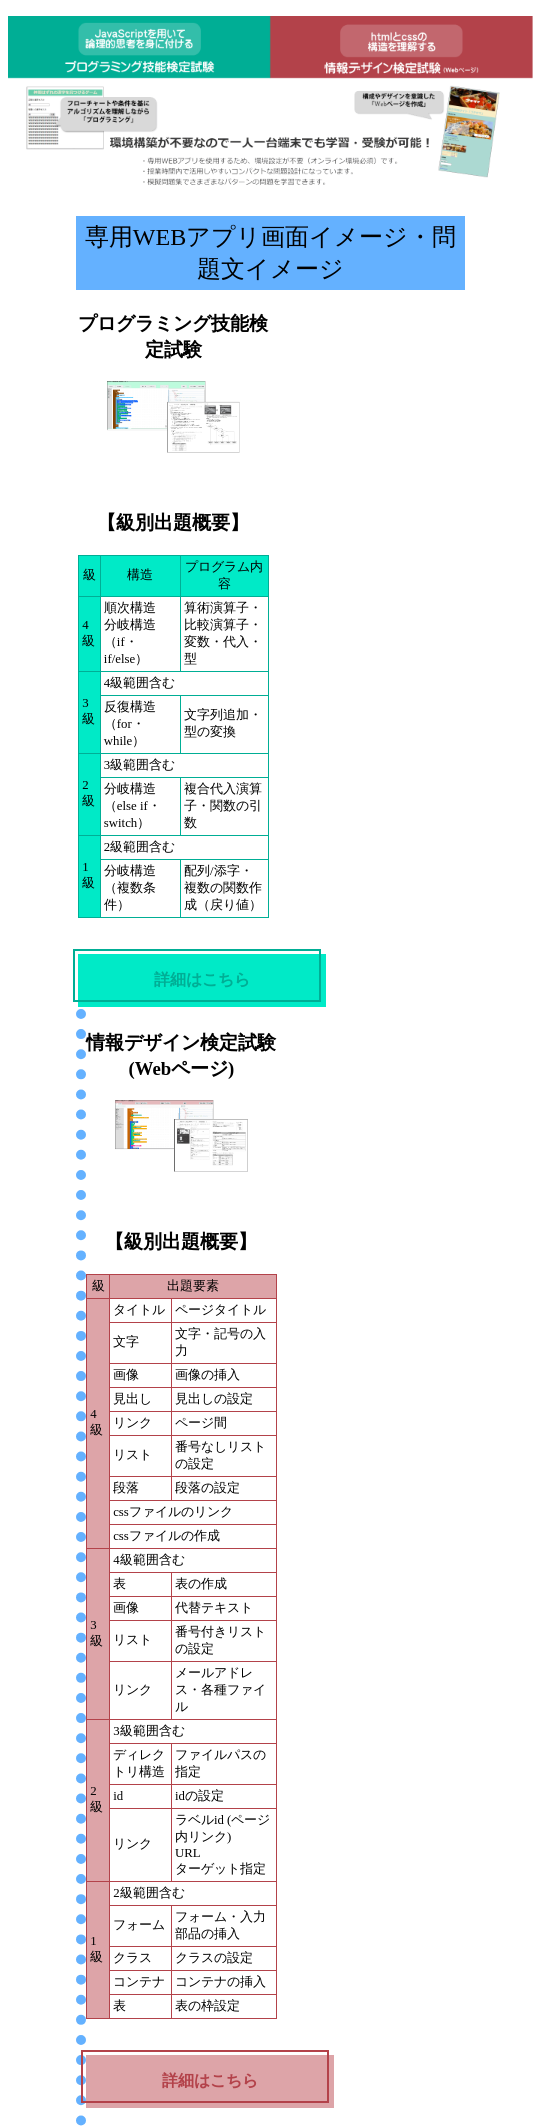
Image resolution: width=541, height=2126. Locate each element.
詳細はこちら (202, 979)
